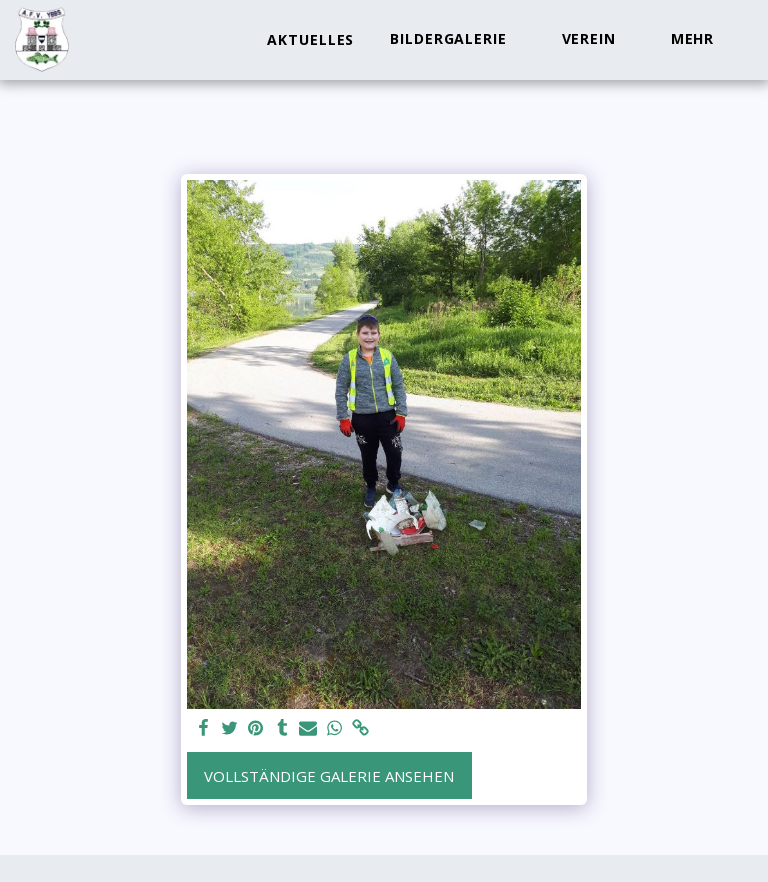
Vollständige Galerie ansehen (329, 776)
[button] (457, 39)
